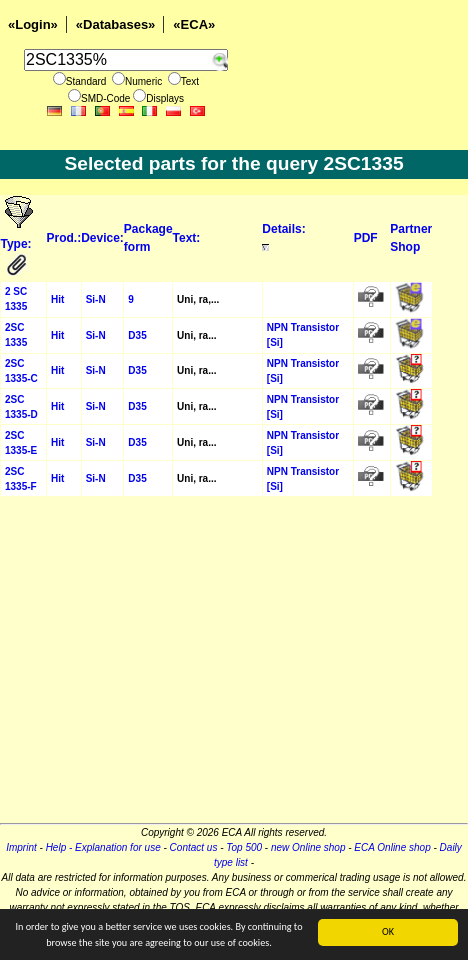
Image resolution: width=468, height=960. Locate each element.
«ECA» (194, 24)
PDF (366, 238)
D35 (137, 335)
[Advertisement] (234, 666)
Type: (18, 244)
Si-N (96, 299)
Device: (102, 238)
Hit (57, 299)
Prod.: (63, 238)
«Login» (33, 24)
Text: (187, 238)
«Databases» (116, 24)
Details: (283, 229)
